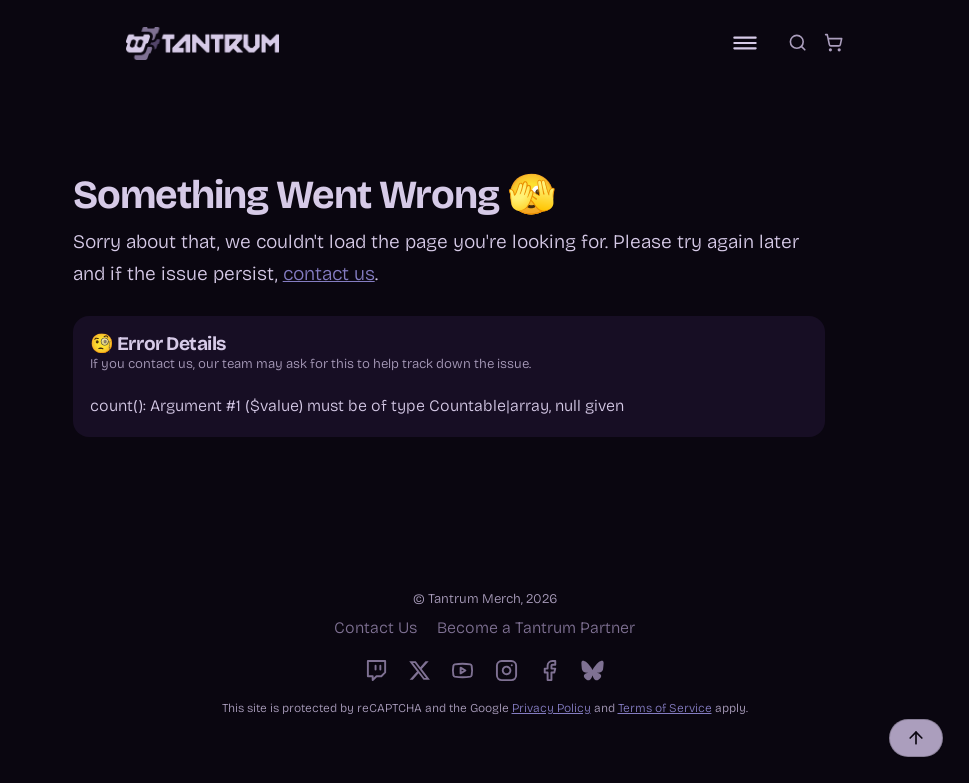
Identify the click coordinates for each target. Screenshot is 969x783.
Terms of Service (665, 708)
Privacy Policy (551, 708)
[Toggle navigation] (745, 43)
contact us (329, 273)
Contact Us (375, 627)
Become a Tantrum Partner (536, 627)
